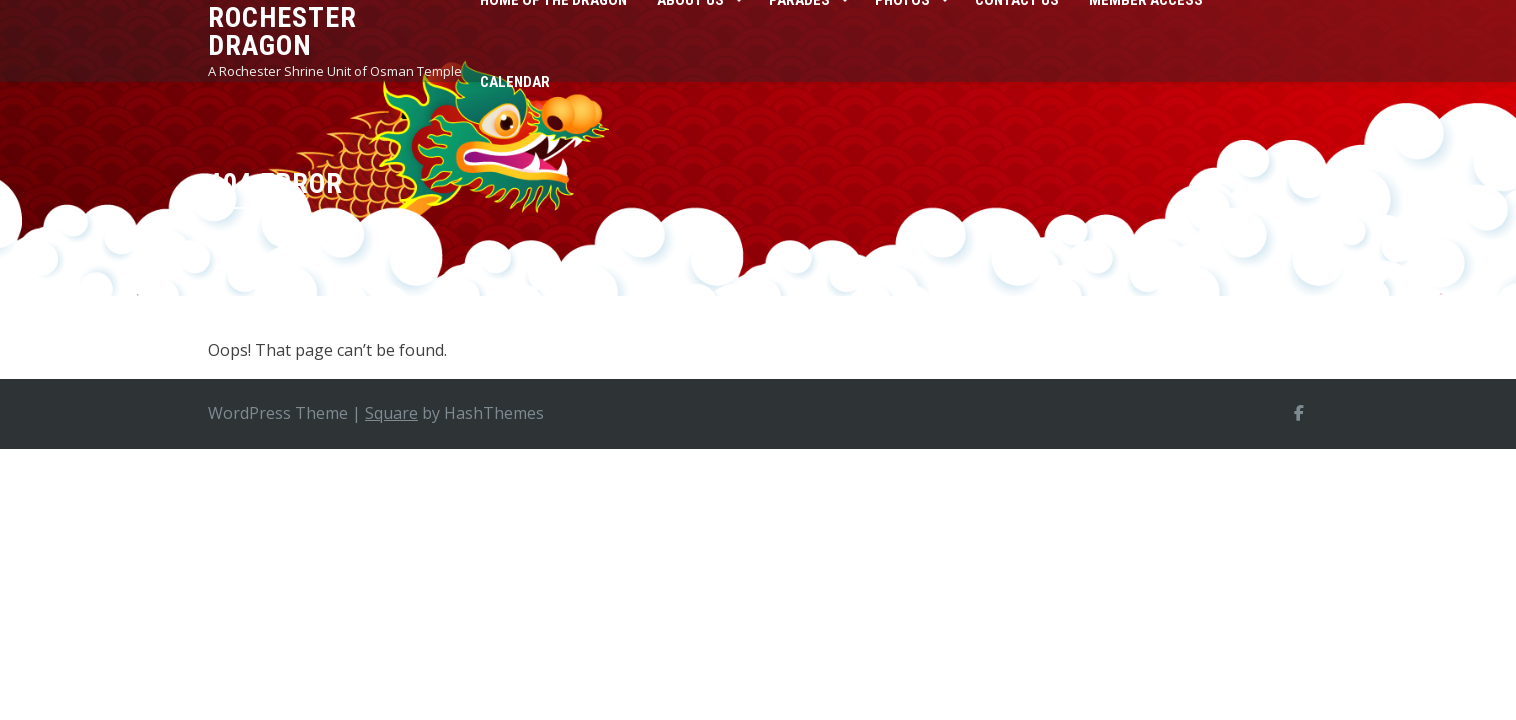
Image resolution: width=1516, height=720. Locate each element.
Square (391, 413)
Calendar (515, 82)
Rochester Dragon (282, 31)
